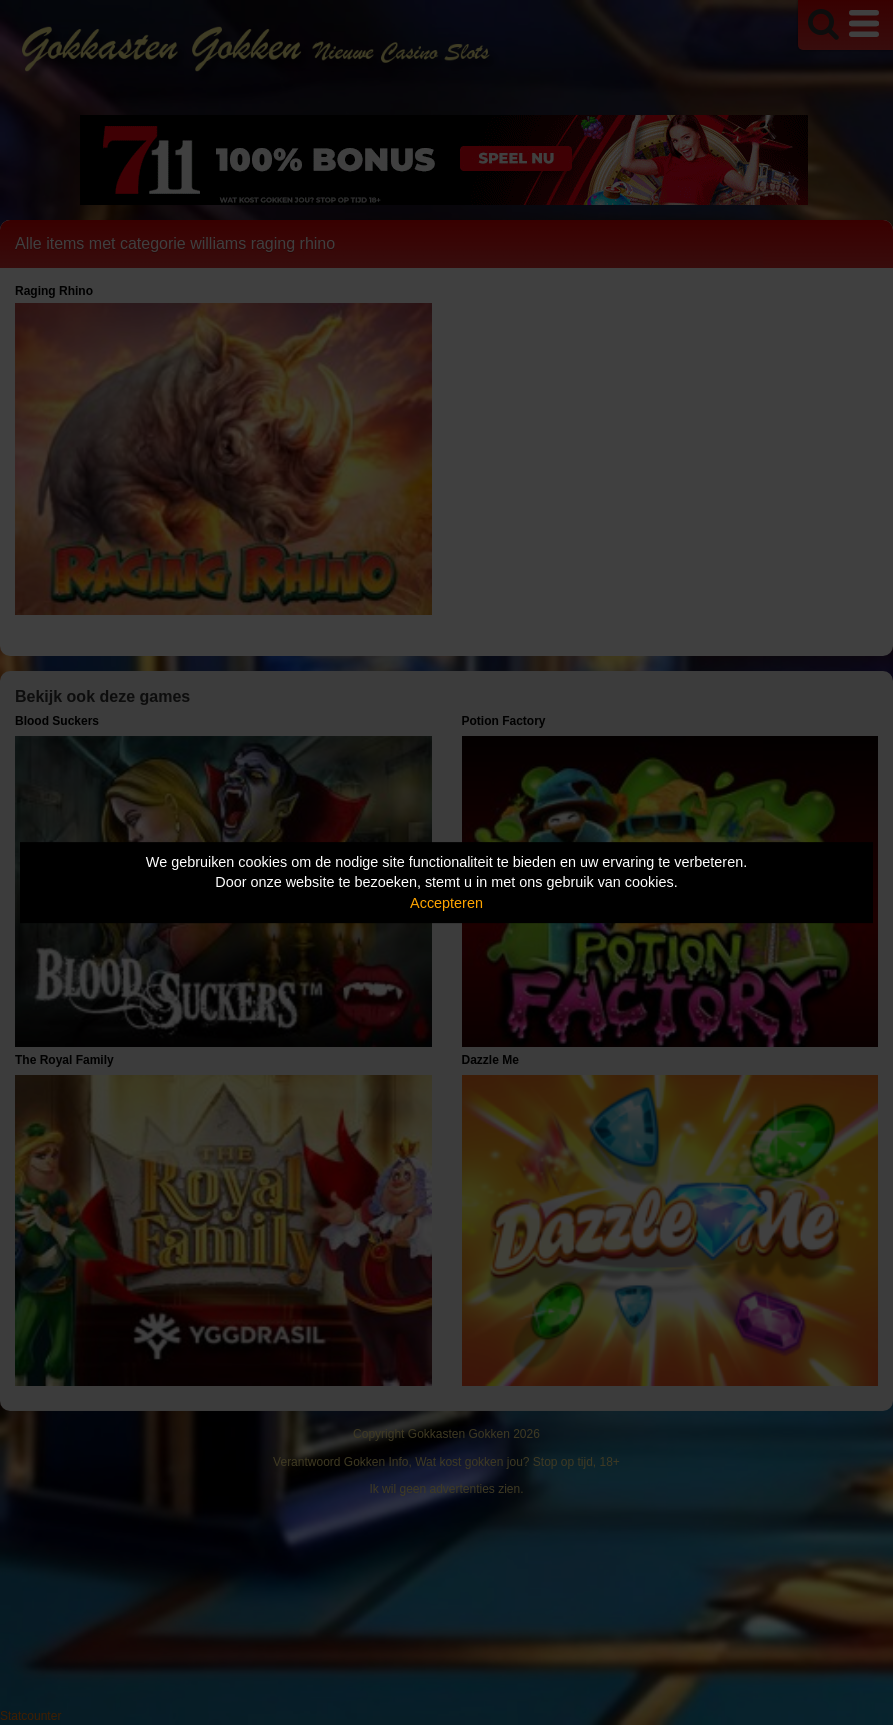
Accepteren (446, 903)
